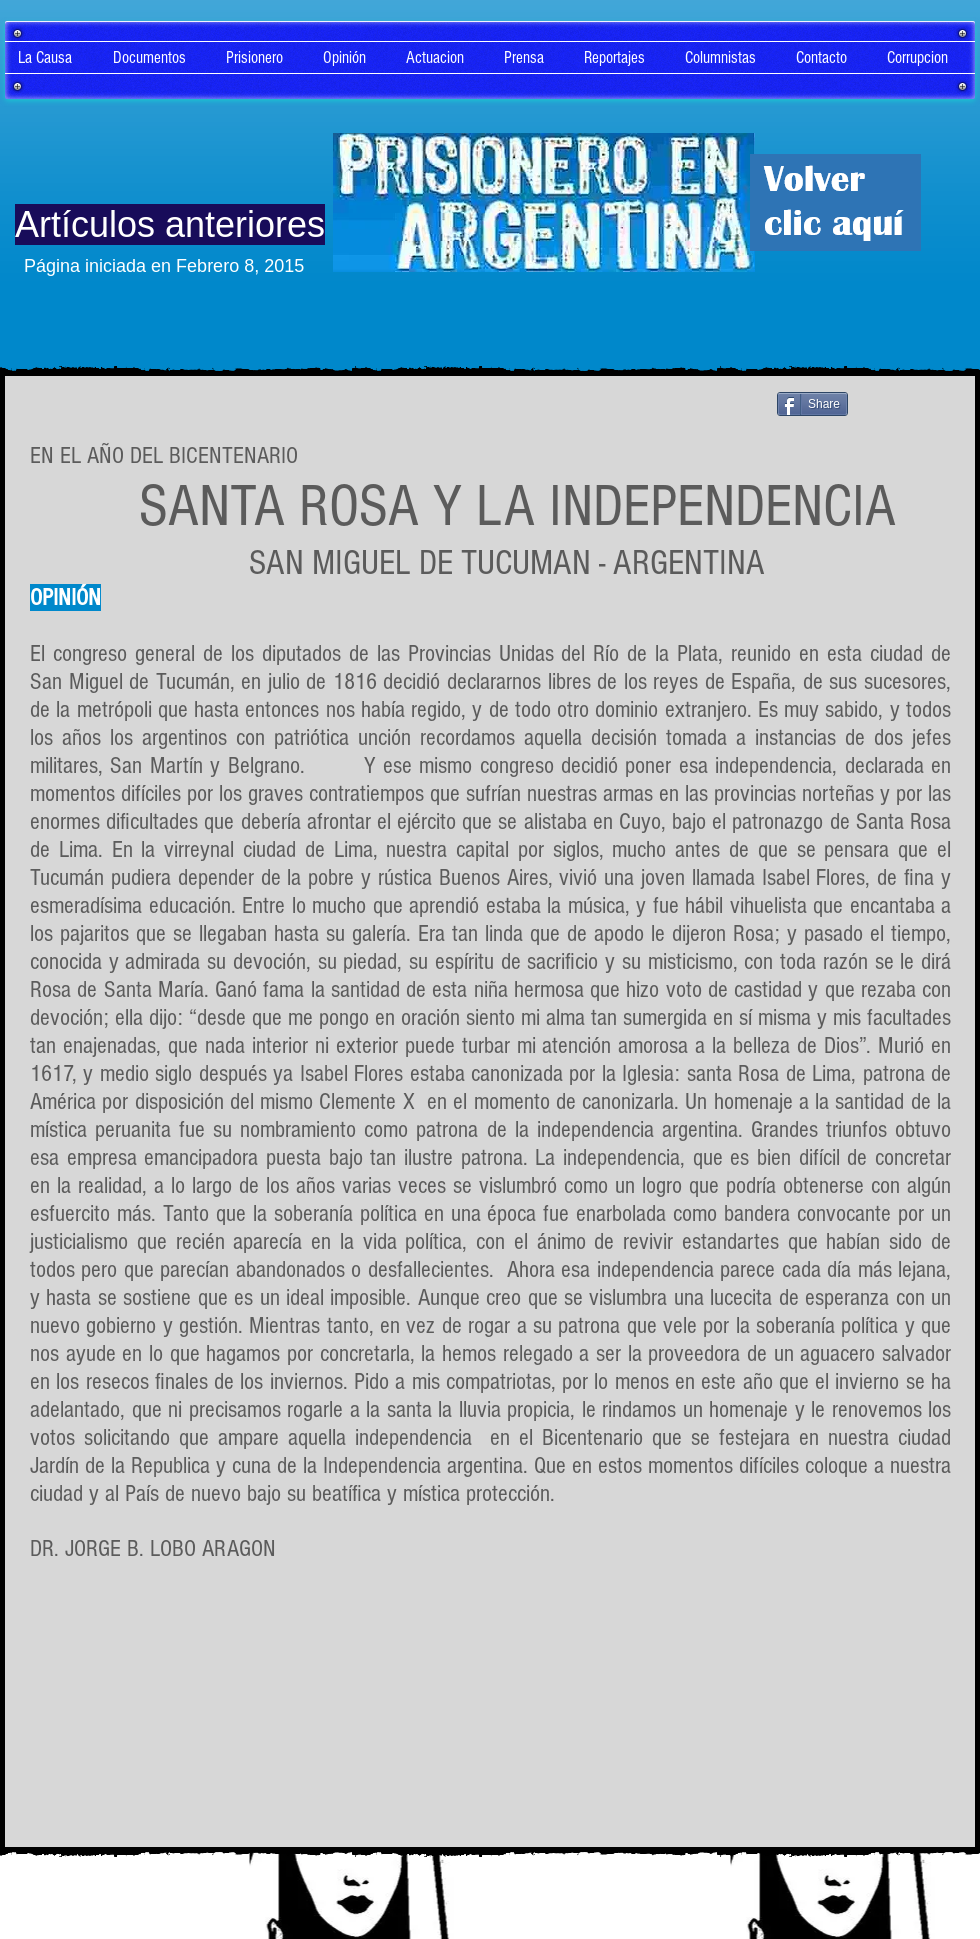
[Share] (812, 404)
